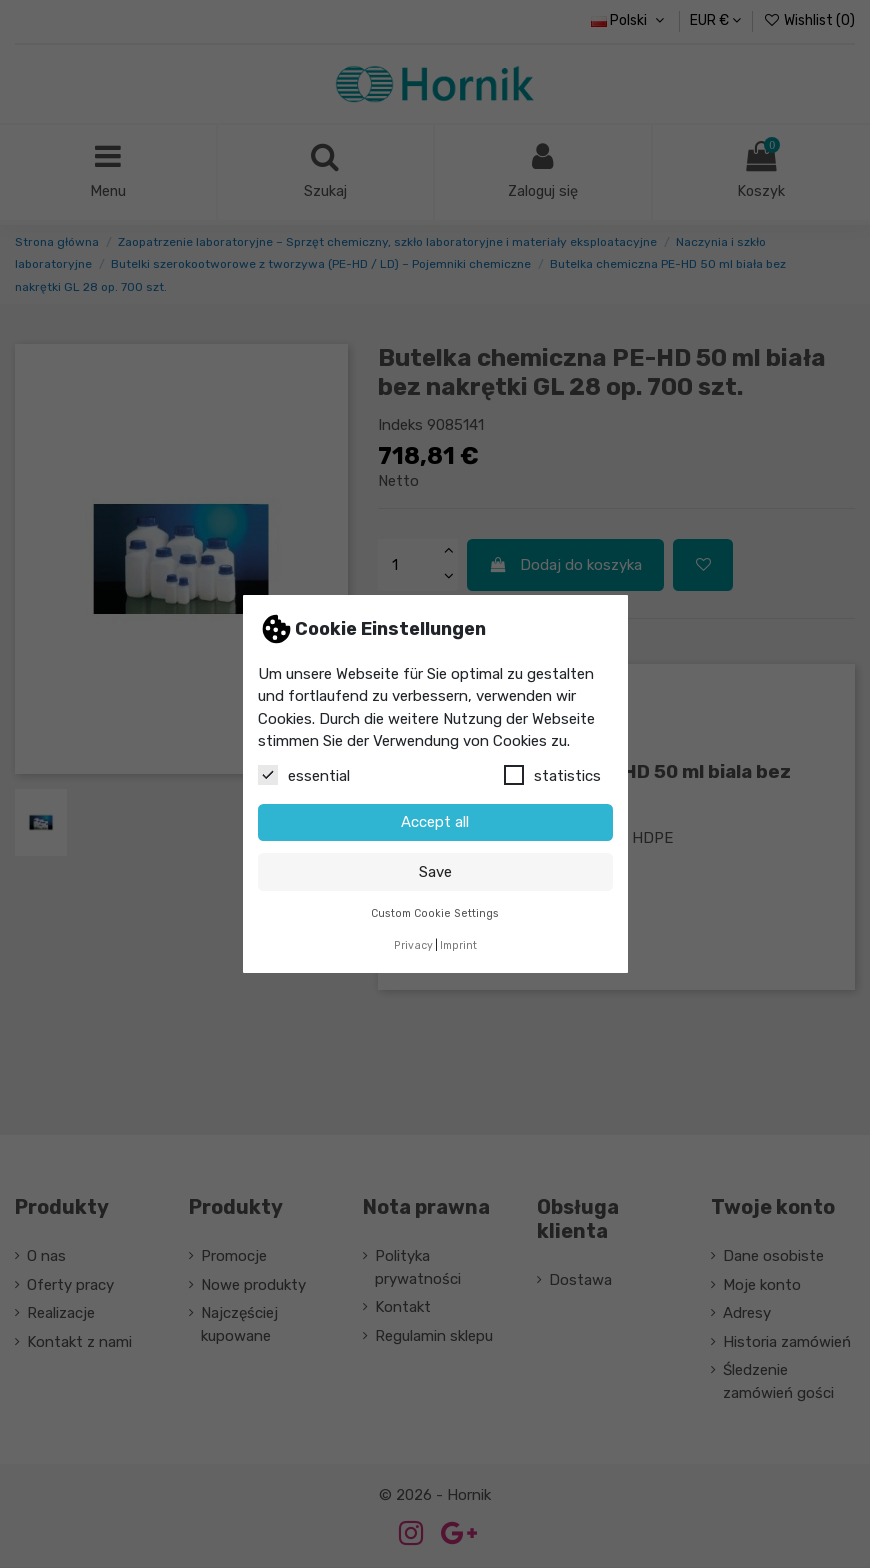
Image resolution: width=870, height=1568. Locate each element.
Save (435, 872)
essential (304, 775)
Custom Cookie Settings (435, 913)
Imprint (458, 945)
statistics (552, 775)
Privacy (413, 945)
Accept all (435, 822)
